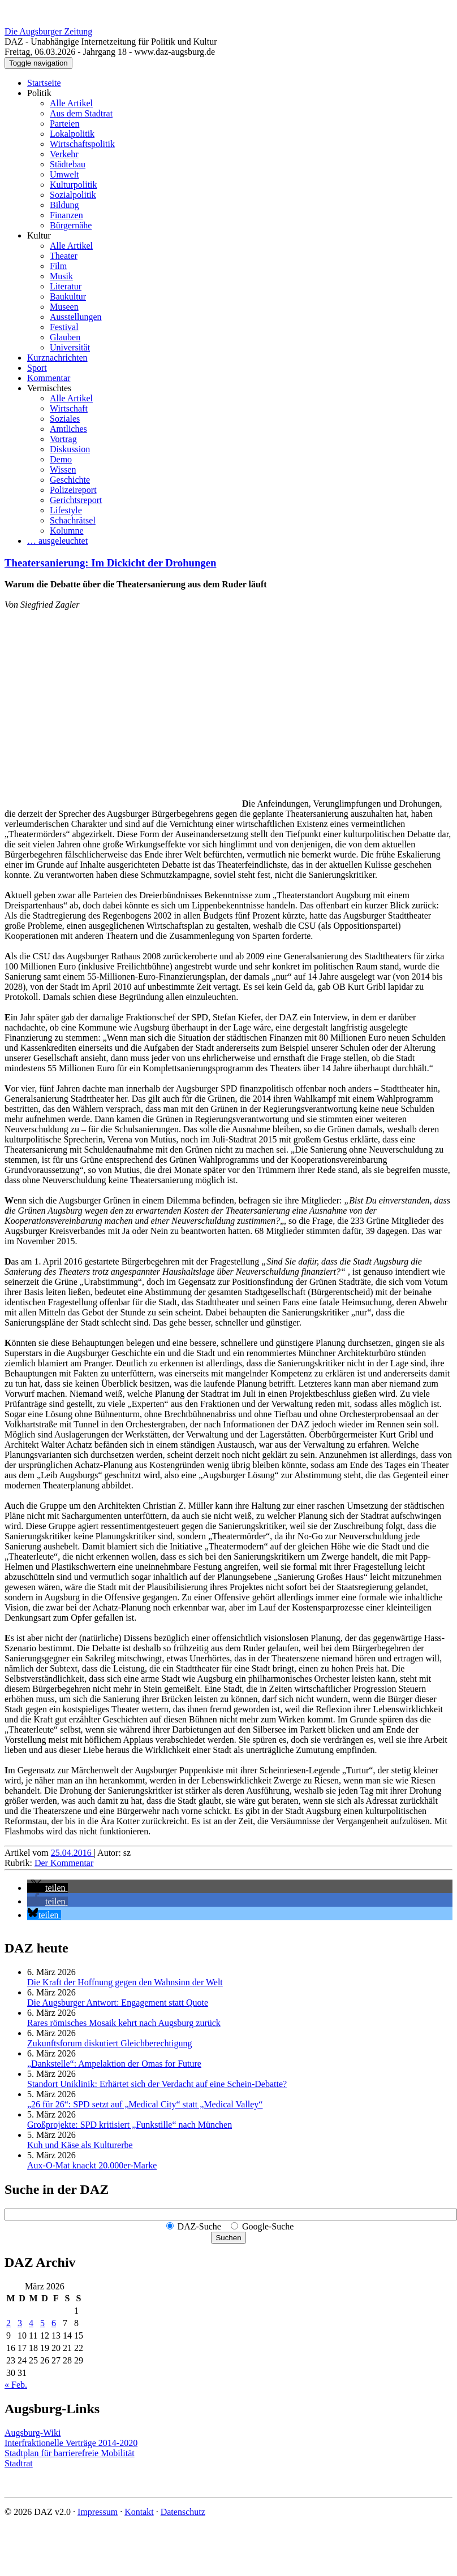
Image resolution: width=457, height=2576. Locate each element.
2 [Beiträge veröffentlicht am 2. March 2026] (8, 2323)
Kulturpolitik (73, 184)
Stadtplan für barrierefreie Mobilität (70, 2453)
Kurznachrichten (57, 357)
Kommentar (48, 378)
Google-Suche (268, 2226)
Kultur (39, 235)
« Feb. (16, 2384)
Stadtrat (19, 2463)
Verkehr (64, 154)
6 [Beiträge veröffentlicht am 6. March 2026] (53, 2323)
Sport (37, 368)
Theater (63, 256)
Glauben (65, 337)
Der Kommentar (64, 1863)
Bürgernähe (71, 225)
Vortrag (63, 439)
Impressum (97, 2512)
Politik (39, 93)
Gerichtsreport (76, 500)
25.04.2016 (72, 1853)
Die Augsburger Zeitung (48, 31)
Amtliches (68, 429)
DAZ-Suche (199, 2226)
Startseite (44, 83)
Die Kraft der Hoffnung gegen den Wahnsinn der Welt (125, 1982)
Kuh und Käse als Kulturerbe (80, 2145)
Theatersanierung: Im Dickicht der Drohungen (110, 563)
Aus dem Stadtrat (81, 113)
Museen (64, 306)
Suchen (228, 2237)
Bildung (64, 205)
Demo (61, 459)
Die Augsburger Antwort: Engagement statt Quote (117, 2002)
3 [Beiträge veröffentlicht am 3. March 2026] (20, 2323)
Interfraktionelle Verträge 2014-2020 (71, 2443)
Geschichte (70, 479)
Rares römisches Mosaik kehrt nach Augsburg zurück (124, 2023)
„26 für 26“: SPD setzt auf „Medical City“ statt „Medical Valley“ (144, 2104)
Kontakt (139, 2512)
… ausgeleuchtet (57, 540)
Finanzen (66, 215)
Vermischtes (49, 388)
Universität (70, 347)
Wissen (63, 469)
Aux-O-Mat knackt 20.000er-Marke (92, 2165)
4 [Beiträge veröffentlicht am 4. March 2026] (31, 2323)
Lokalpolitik (72, 133)
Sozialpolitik (73, 195)
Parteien (64, 123)
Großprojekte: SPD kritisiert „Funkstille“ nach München (129, 2124)
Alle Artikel (71, 103)
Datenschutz (183, 2512)
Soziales (65, 418)
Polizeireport (73, 490)
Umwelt (64, 174)
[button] (47, 1888)
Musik (61, 276)
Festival (64, 327)
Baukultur (68, 296)
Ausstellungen (76, 317)
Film (58, 266)
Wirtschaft (69, 408)
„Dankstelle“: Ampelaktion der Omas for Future (114, 2063)
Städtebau (67, 164)
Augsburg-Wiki (33, 2433)
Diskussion (70, 449)
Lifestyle (66, 510)
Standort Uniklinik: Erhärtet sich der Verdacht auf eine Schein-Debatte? (157, 2084)
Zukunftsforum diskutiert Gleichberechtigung (109, 2043)
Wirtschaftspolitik (82, 144)
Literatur (65, 286)
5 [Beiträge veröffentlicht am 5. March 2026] (42, 2323)
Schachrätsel (73, 520)
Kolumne (67, 530)
